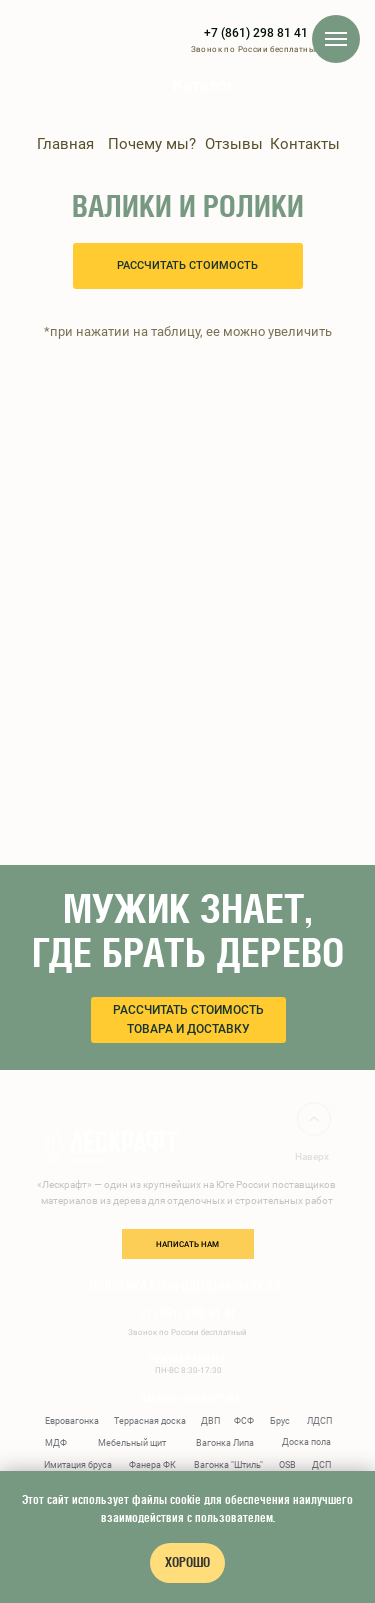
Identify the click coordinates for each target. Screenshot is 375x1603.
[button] (188, 266)
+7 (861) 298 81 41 (256, 33)
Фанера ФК (152, 1465)
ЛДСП (319, 1421)
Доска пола (306, 1442)
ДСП (321, 1465)
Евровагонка (72, 1421)
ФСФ (244, 1421)
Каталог (203, 85)
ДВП (210, 1421)
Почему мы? (152, 144)
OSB (287, 1465)
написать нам (187, 1244)
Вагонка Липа (225, 1443)
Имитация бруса (78, 1465)
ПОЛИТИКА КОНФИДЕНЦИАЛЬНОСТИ (185, 1286)
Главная (65, 144)
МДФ (56, 1443)
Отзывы (234, 144)
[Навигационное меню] (336, 39)
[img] (147, 94)
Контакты (305, 144)
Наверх (312, 1156)
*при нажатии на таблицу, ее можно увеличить (188, 331)
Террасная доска (150, 1421)
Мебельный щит (132, 1443)
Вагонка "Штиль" (228, 1465)
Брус (280, 1421)
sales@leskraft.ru (189, 1398)
